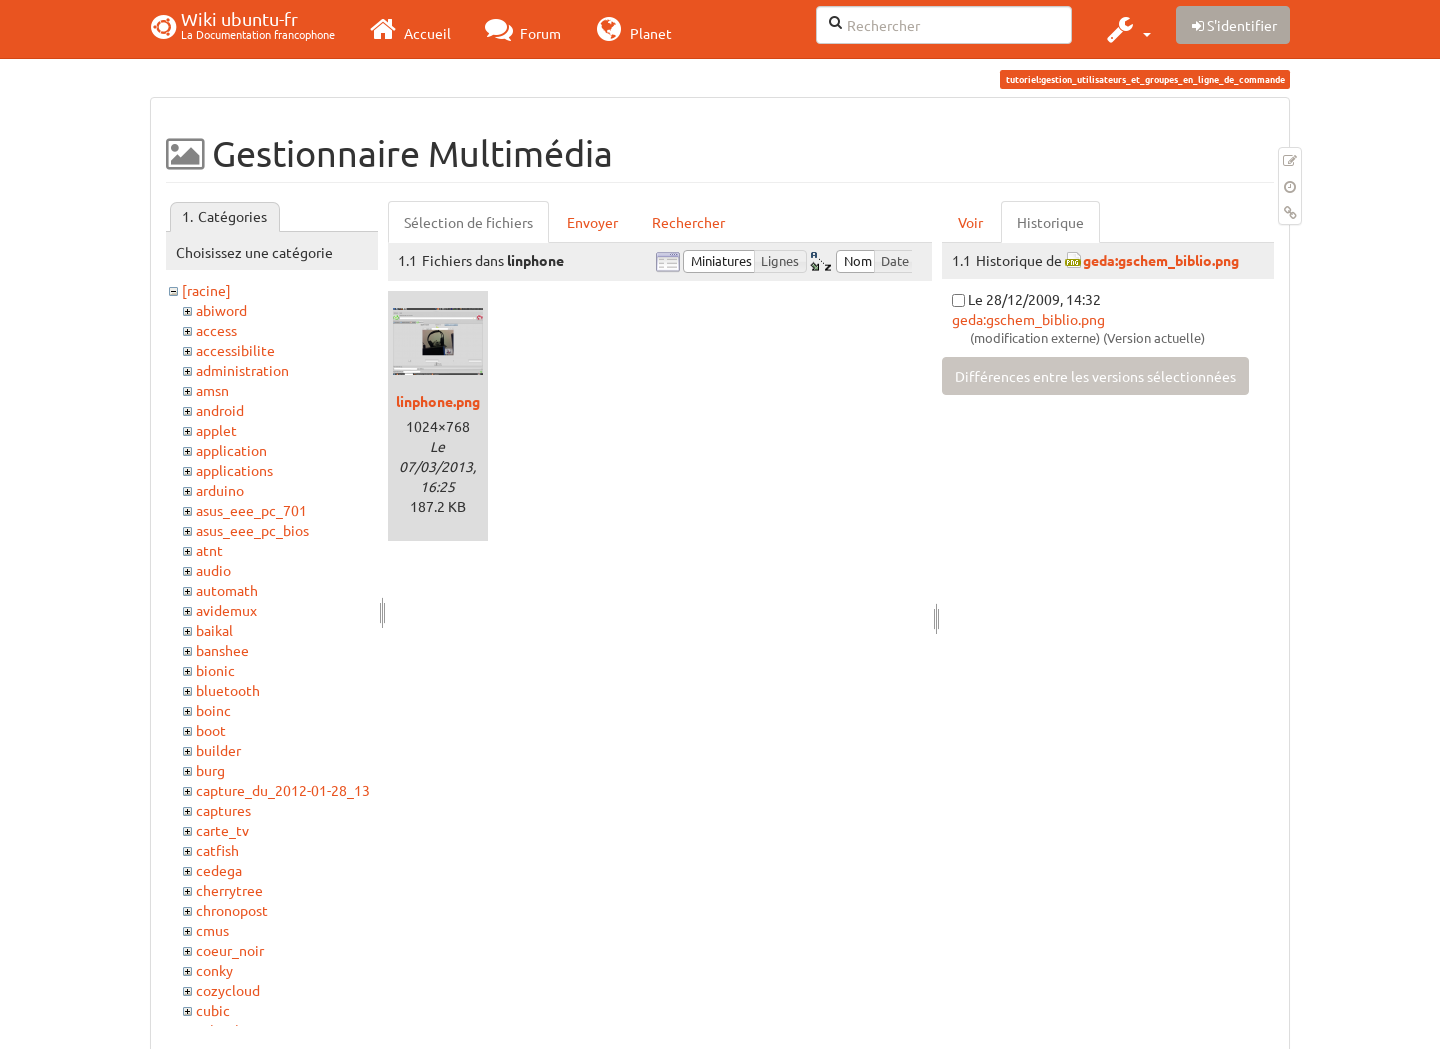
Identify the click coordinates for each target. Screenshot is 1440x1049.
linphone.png (438, 401)
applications (234, 470)
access (216, 330)
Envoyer (592, 222)
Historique (1050, 222)
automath (227, 590)
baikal (214, 630)
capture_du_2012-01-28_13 (283, 790)
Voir (970, 222)
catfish (217, 850)
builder (218, 750)
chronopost (232, 910)
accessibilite (235, 350)
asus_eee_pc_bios (252, 530)
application (231, 450)
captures (223, 810)
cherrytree (229, 890)
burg (210, 770)
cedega (219, 870)
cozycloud (228, 990)
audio (213, 570)
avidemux (226, 610)
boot (211, 730)
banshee (222, 650)
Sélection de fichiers (468, 222)
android (220, 410)
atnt (209, 550)
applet (216, 430)
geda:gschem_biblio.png (1161, 260)
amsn (212, 390)
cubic (213, 1010)
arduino (220, 490)
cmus (212, 930)
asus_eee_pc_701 (251, 510)
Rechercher (688, 222)
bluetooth (228, 690)
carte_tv (222, 830)
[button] (1126, 29)
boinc (213, 710)
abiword (221, 310)
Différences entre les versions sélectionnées (1095, 376)
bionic (215, 670)
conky (214, 970)
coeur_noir (230, 950)
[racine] (206, 290)
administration (242, 370)
